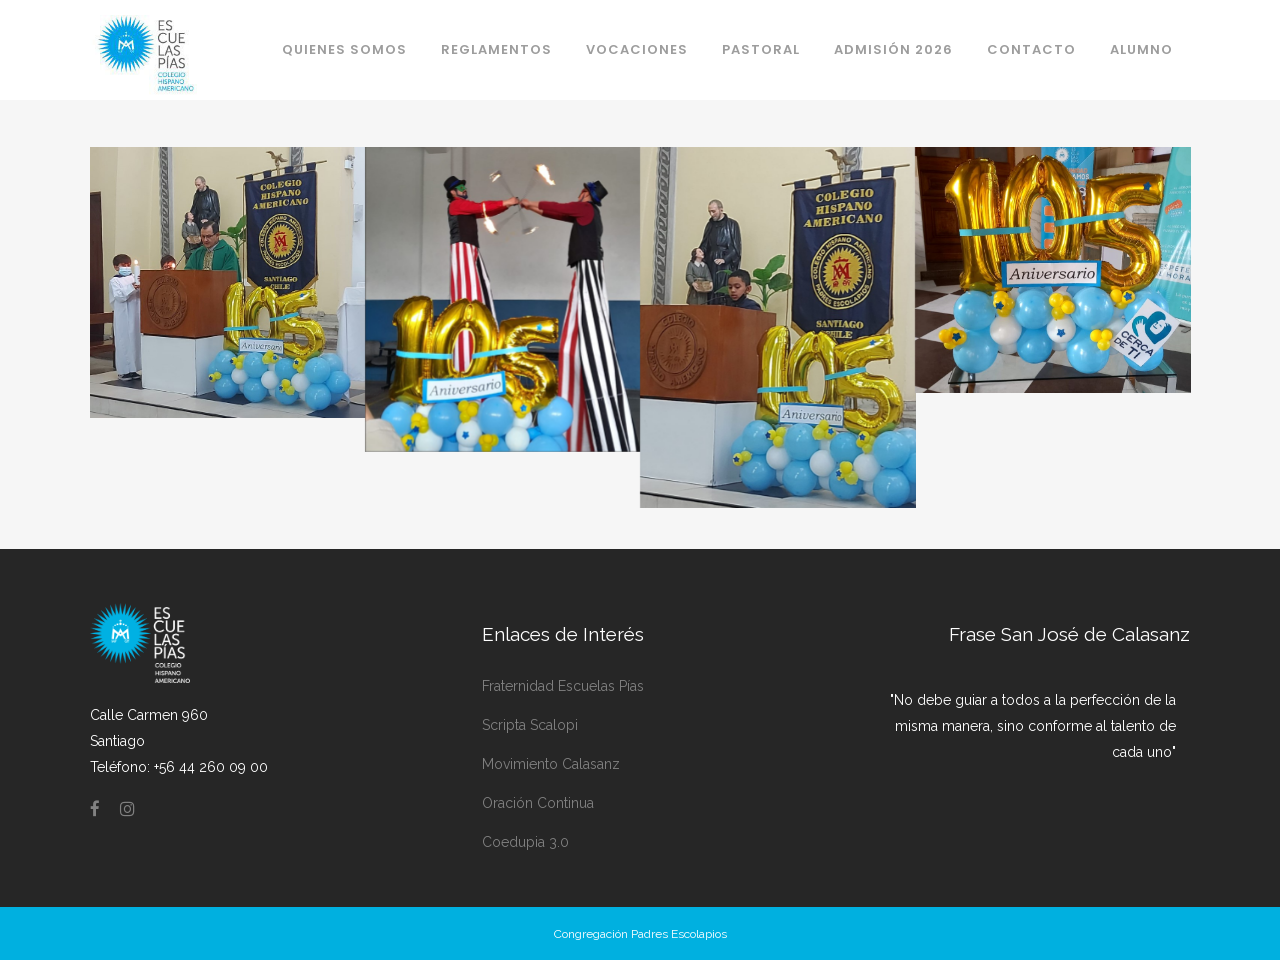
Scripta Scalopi (530, 725)
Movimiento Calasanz (551, 764)
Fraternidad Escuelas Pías (563, 686)
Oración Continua (538, 803)
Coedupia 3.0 (525, 842)
